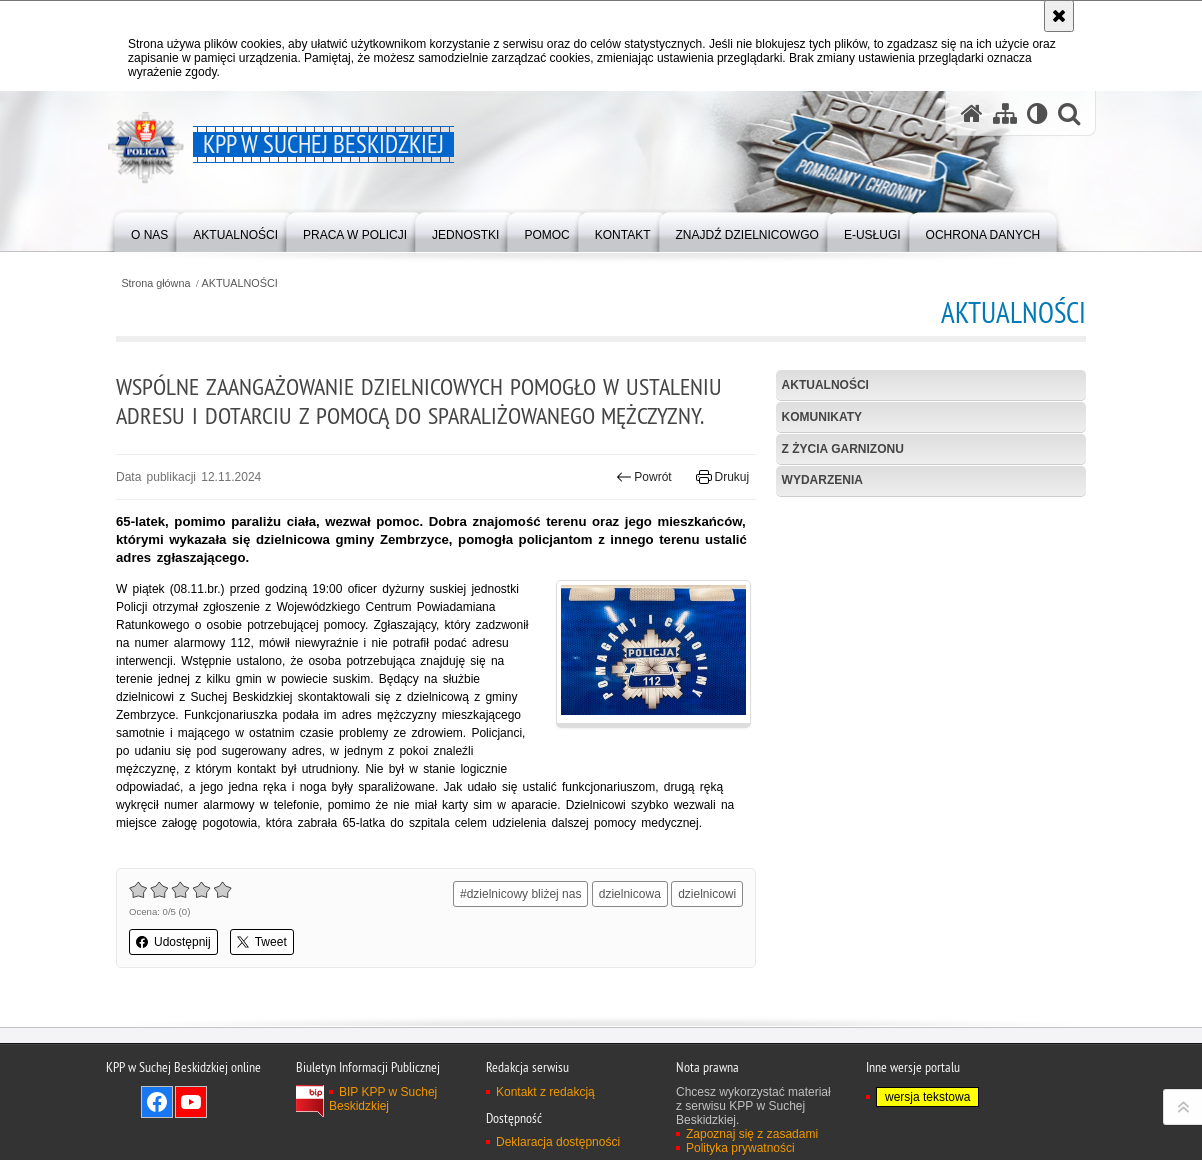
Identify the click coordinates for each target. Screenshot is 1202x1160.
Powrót (644, 477)
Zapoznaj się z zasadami (752, 1134)
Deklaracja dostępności (558, 1142)
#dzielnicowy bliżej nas (520, 894)
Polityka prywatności (740, 1148)
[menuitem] (149, 230)
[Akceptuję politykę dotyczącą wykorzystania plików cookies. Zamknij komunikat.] (1059, 16)
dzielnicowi (707, 894)
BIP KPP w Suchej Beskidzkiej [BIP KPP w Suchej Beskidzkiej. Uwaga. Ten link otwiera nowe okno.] (383, 1099)
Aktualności (825, 385)
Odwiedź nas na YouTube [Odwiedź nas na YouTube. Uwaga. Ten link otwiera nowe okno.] (191, 1102)
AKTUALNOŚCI (240, 283)
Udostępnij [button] (173, 942)
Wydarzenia (822, 480)
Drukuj (722, 477)
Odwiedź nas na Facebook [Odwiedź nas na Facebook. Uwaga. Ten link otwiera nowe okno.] (157, 1102)
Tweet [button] (262, 942)
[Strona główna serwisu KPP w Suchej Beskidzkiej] (972, 113)
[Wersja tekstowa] (1037, 113)
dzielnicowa (630, 894)
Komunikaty (822, 417)
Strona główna (155, 283)
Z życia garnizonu (843, 449)
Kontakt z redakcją (545, 1092)
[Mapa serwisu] (1005, 113)
